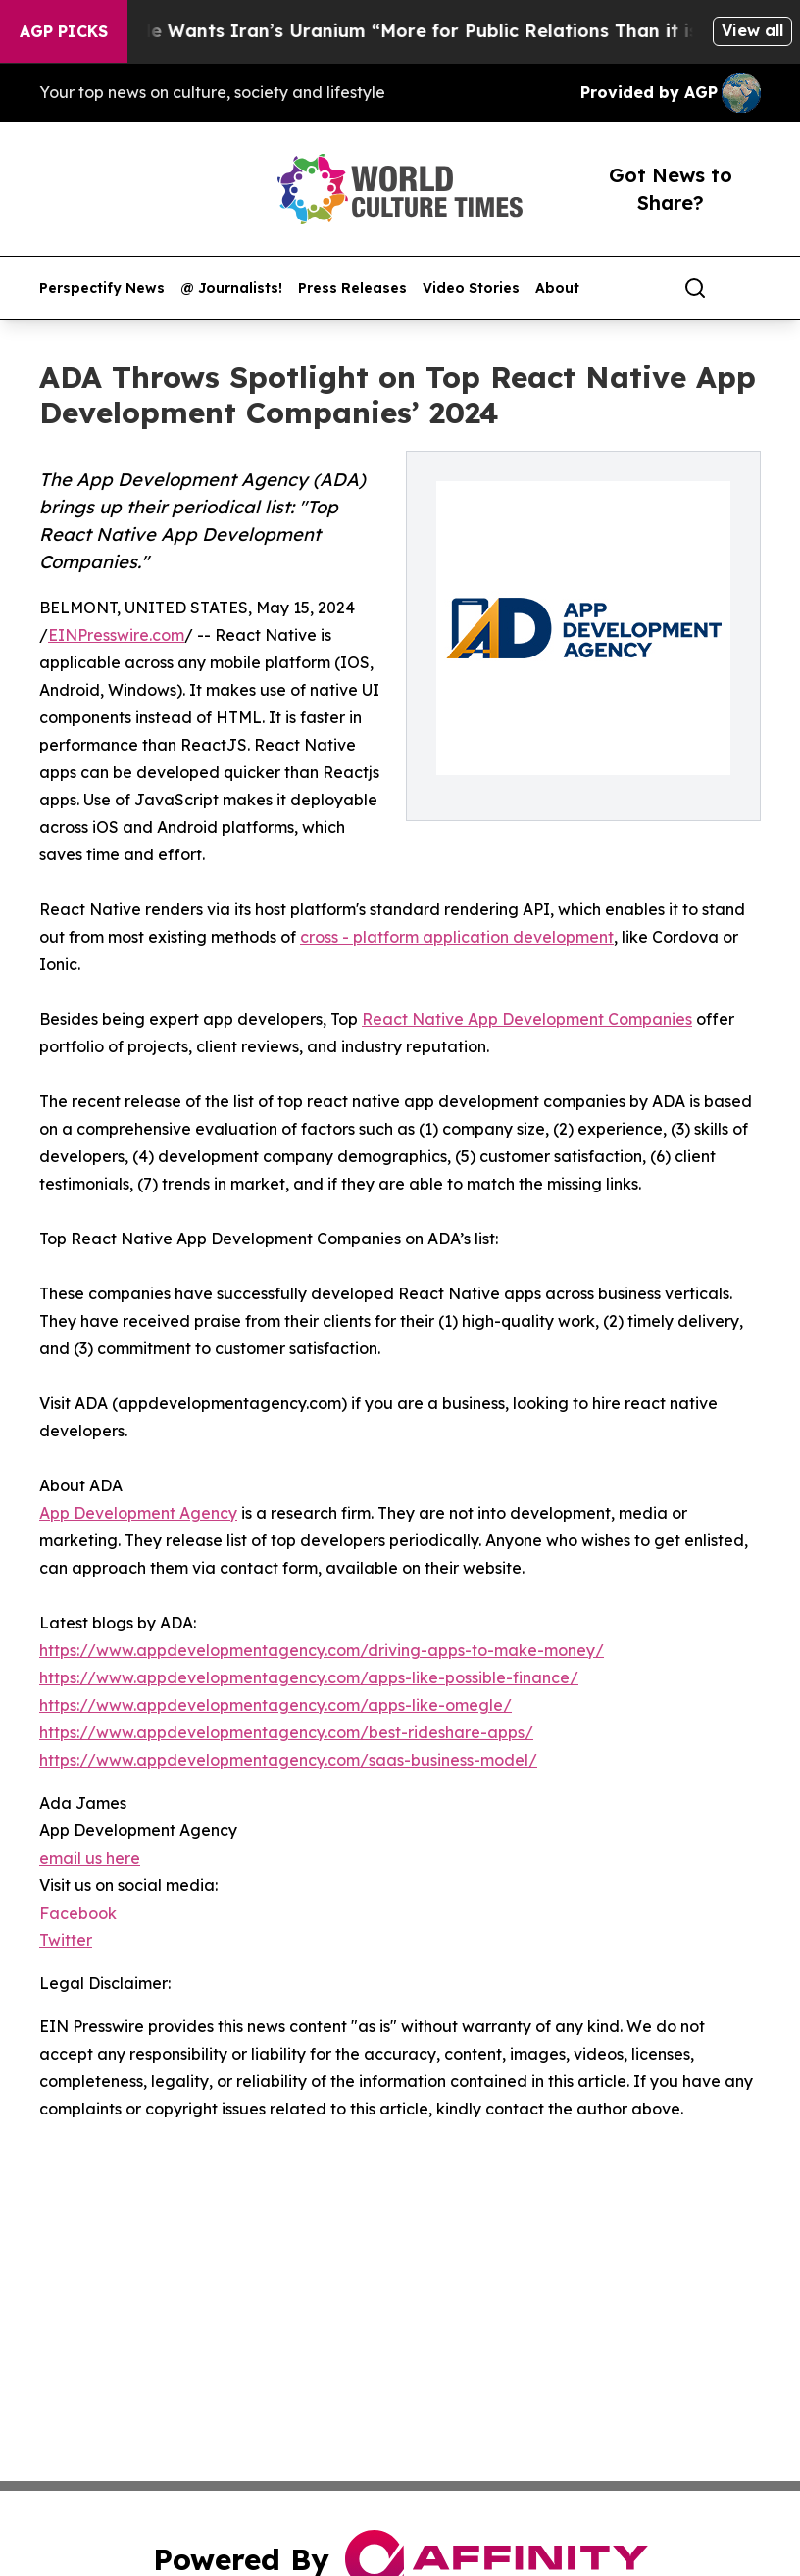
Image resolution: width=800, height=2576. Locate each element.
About (557, 288)
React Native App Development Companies (527, 1019)
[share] (747, 288)
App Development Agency (138, 1513)
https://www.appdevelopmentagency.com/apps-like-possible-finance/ (308, 1677)
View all (752, 30)
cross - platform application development (457, 937)
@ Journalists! (231, 288)
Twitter (65, 1940)
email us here (89, 1858)
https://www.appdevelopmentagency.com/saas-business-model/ (288, 1760)
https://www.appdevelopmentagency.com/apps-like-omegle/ (275, 1705)
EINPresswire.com (116, 635)
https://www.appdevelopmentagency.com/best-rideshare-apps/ (286, 1732)
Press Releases (352, 288)
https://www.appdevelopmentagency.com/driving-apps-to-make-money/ (321, 1650)
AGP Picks (64, 31)
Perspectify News (102, 288)
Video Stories (471, 288)
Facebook (78, 1912)
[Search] (695, 288)
